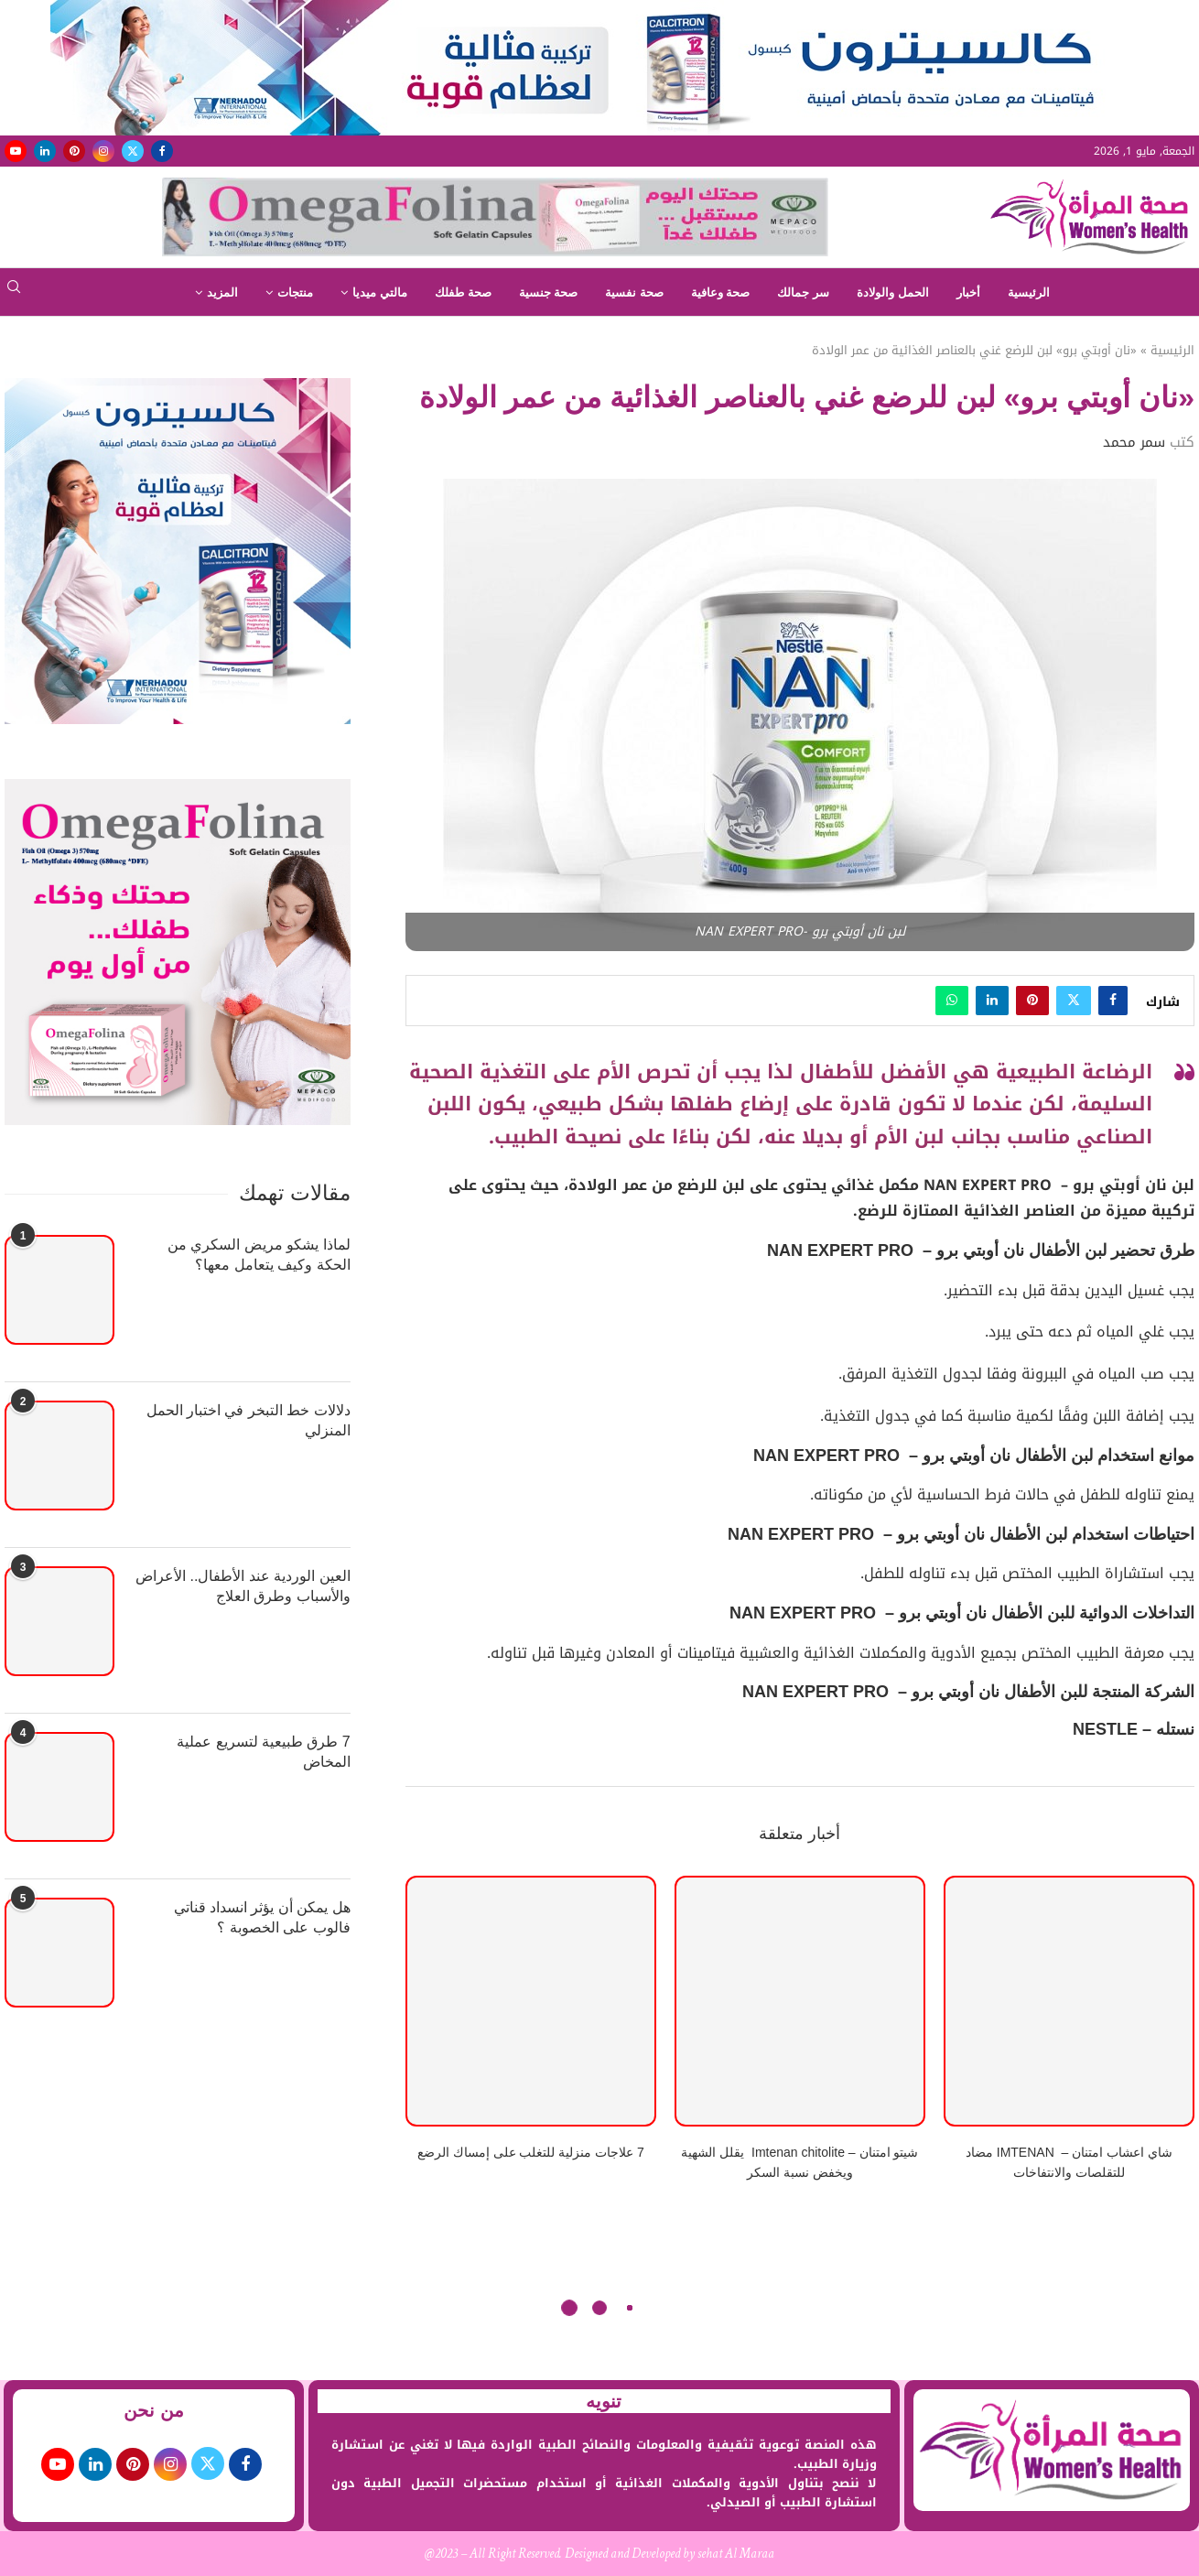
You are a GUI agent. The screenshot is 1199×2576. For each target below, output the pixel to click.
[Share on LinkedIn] (992, 1000)
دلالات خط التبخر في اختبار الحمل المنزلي (248, 1420)
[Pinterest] (74, 151)
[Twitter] (133, 151)
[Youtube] (16, 151)
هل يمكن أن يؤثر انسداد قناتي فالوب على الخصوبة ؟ (262, 1917)
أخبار (968, 292)
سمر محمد (1134, 442)
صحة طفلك (463, 292)
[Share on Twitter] (1073, 1000)
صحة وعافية (721, 292)
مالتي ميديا (379, 292)
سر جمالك (803, 292)
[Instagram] (103, 151)
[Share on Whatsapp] (951, 1000)
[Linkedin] (45, 151)
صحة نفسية (634, 292)
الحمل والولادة (893, 292)
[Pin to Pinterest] (1032, 1000)
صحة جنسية (548, 292)
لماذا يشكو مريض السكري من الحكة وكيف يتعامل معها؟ (259, 1254)
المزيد (222, 292)
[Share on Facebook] (1113, 1000)
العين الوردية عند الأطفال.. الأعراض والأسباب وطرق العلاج (243, 1586)
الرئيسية (1029, 292)
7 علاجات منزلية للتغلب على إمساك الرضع (530, 2152)
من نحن (154, 2410)
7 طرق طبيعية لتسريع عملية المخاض (264, 1752)
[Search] (14, 292)
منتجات (295, 292)
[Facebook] (162, 151)
